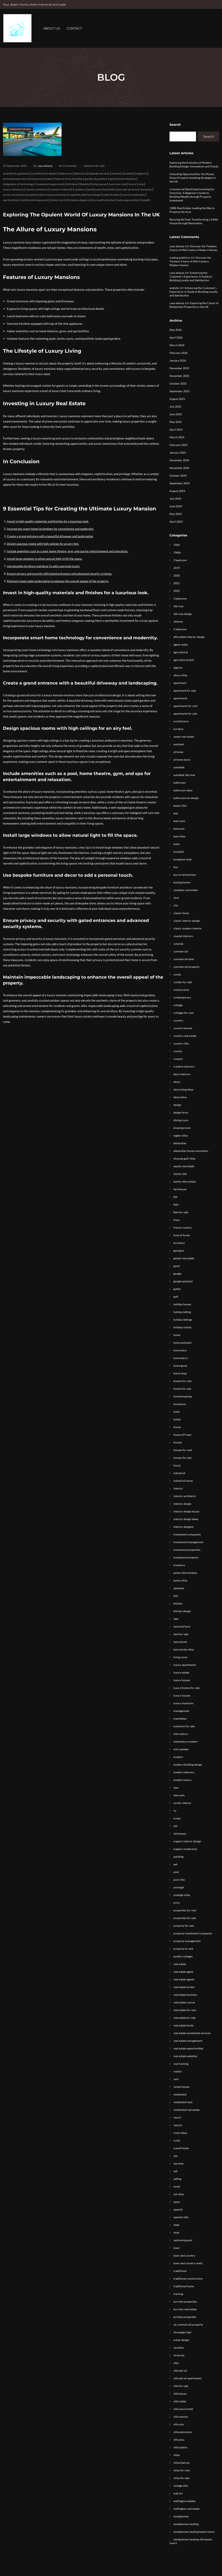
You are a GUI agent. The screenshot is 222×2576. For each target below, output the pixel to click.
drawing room (182, 1127)
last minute (180, 1641)
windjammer (181, 2516)
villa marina (180, 2416)
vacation (178, 2347)
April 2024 (176, 521)
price (176, 1902)
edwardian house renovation (190, 1150)
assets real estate (183, 736)
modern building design (187, 1764)
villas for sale (181, 2478)
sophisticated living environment (48, 194)
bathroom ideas (183, 790)
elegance (141, 173)
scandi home (181, 2148)
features (60, 178)
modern (178, 1757)
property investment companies (192, 1933)
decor (177, 1081)
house (177, 1427)
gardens (89, 178)
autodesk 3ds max (184, 775)
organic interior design (187, 1841)
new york (179, 1795)
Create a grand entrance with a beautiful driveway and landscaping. (50, 546)
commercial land (183, 959)
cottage (177, 1005)
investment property (185, 1557)
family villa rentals (184, 1181)
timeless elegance (78, 200)
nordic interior (182, 1803)
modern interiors (183, 1772)
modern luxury (182, 1780)
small (176, 2186)
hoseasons (179, 1404)
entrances (36, 178)
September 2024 (179, 483)
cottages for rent (183, 1012)
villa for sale (180, 2386)
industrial (179, 1473)
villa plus (178, 2439)
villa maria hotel (183, 2409)
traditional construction (188, 2278)
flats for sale (180, 1212)
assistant (178, 744)
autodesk (178, 767)
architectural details (44, 173)
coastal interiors (183, 936)
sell (175, 2171)
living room (180, 1657)
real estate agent (183, 1971)
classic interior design (186, 920)
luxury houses (181, 1695)
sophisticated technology (85, 194)
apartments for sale (185, 713)
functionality (75, 178)
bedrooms (80, 173)
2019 (176, 567)
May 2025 (175, 421)
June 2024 (175, 506)
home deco (180, 1350)
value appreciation (128, 200)
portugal (178, 1887)
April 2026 (176, 337)
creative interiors (183, 1066)
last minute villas (183, 1649)
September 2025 (179, 391)
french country (182, 1227)
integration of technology (18, 184)
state (176, 2224)
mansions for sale (94, 165)
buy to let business (184, 874)
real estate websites (185, 2056)
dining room (180, 1120)
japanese (178, 1588)
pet (175, 1864)
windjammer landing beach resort (194, 2531)
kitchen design (182, 1611)
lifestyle (84, 184)
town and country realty (188, 2263)
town (176, 2247)
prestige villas (181, 1895)
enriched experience (15, 178)
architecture (181, 721)
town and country (184, 2255)
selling (177, 2178)
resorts (177, 2125)
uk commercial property (188, 2324)
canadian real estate (185, 890)
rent (176, 2079)
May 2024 (175, 514)
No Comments (68, 165)
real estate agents (183, 1979)
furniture (179, 1243)
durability (128, 173)
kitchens (72, 184)
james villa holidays (185, 1572)
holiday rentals (182, 1327)
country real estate (184, 1035)
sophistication (111, 194)
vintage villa (180, 2485)
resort (177, 2117)
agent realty (180, 644)
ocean (177, 1818)
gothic (177, 1289)
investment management (188, 1542)
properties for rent (184, 1910)
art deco (178, 729)
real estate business (185, 1994)
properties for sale (184, 1918)
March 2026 (176, 345)
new (176, 1787)
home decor (180, 1358)
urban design (181, 2340)
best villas (179, 836)
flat (175, 1197)
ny (174, 1810)
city (175, 905)
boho (176, 844)
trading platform (179, 257)
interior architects (184, 1496)
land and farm (181, 1626)
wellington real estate (186, 2508)
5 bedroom (180, 629)
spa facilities (10, 200)
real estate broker (184, 1987)
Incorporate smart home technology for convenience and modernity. (50, 538)
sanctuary (146, 189)
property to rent (183, 1948)
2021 (176, 583)
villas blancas (181, 2462)
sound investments (133, 194)
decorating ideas (183, 1089)
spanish (178, 2209)
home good (180, 1365)
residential (179, 2094)
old (175, 1826)
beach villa (179, 805)
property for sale (183, 1925)
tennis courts (58, 200)
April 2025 (176, 429)
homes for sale (182, 1388)
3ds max (178, 606)
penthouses (95, 189)
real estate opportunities (188, 2048)
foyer (176, 1220)
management (181, 1710)
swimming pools (38, 200)
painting (178, 1856)
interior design (182, 1503)
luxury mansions (13, 189)
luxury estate (181, 1672)
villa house (179, 2393)
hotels (177, 1419)
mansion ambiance (36, 189)
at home (178, 752)
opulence (80, 189)
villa (176, 2363)
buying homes (181, 882)
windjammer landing (186, 2524)
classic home (181, 913)
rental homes (181, 2086)
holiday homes (182, 1304)
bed (175, 813)
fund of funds (181, 1235)
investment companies (187, 1534)
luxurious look (117, 184)
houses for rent (182, 1450)
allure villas (180, 675)
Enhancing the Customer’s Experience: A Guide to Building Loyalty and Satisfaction (190, 276)
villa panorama (182, 2432)
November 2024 (179, 468)
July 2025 (175, 406)
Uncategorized (182, 2332)
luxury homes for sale (186, 1687)
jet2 (175, 1595)
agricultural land (183, 660)
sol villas (178, 2194)
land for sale (180, 1634)
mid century (180, 1733)
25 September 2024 (15, 165)
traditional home (183, 2286)
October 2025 (178, 383)
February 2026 (178, 352)
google (177, 1273)
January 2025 (177, 452)
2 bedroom (180, 560)
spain (176, 2201)
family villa (180, 1173)
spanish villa (180, 2217)
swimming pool (182, 2240)
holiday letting (182, 1312)
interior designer (183, 1526)
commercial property (186, 966)
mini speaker (181, 1749)
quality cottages (183, 1956)
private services (128, 189)
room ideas (180, 2132)
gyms (113, 178)
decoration (180, 1097)
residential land (182, 2102)
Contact (74, 28)
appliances (23, 173)
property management (187, 1941)
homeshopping (182, 1396)
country (178, 1020)
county (177, 1051)
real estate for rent (184, 2010)
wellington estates (184, 2501)
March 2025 (176, 437)
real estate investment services (192, 2033)
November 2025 (179, 375)
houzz (177, 1465)
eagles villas (180, 1135)
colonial (178, 943)
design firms (180, 1112)
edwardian (179, 1143)
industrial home (183, 1480)
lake (175, 1618)
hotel (176, 1411)
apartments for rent (185, 706)
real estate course (184, 2002)
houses (177, 1442)
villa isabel (179, 2401)
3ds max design (182, 613)
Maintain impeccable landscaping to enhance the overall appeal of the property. (58, 591)
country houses (182, 1028)
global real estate (183, 1258)
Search (175, 124)
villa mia (178, 2424)
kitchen (177, 1603)
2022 (176, 590)
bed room (179, 821)
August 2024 (177, 491)
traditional (179, 2270)
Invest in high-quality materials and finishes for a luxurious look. (48, 531)
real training (180, 2063)
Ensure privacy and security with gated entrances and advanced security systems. (59, 583)
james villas (180, 1580)
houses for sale (182, 1457)
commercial (180, 951)
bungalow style (182, 859)
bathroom (179, 782)
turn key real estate (185, 2309)
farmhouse (180, 1189)
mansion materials (61, 189)
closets (115, 173)
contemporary (182, 997)
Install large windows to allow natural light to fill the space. (44, 568)
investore (179, 1565)
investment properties (186, 1549)
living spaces (99, 184)
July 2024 (175, 498)
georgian (178, 1250)
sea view (178, 2163)
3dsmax (178, 621)
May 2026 (175, 329)
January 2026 (177, 360)
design (177, 1104)
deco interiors (182, 1074)
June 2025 (175, 414)
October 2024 (178, 475)
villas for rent (181, 2470)
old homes (179, 1833)
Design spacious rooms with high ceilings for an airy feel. (43, 553)
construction (181, 989)
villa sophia (180, 2447)
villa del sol (180, 2370)
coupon (178, 1058)
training (178, 2294)
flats (176, 1204)
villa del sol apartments (187, 2378)
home (176, 1335)
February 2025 (178, 445)
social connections (14, 194)
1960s (177, 552)
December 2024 (179, 460)
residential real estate (186, 2109)
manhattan (180, 1718)
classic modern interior (187, 928)
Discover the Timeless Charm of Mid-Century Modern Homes (190, 261)
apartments (180, 698)
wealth (146, 200)
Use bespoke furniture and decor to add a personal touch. (43, 576)
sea (175, 2155)
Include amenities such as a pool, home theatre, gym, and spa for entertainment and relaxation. (67, 561)
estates (48, 178)
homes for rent (182, 1381)
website (174, 288)
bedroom (179, 828)
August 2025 (177, 398)
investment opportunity (50, 184)
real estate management (187, 2040)
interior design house (186, 1511)
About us (51, 28)
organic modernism (185, 1849)
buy (175, 867)
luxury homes (181, 1680)
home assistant (182, 1342)
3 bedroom (180, 598)
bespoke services (99, 173)
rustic (177, 2140)
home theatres (127, 178)
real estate (179, 1964)
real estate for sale (184, 2017)
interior (178, 1488)
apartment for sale (184, 690)
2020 (176, 575)
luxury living (136, 184)
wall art (178, 2493)
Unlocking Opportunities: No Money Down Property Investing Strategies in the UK (192, 177)
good (176, 1266)
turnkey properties (184, 2317)
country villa (181, 1043)
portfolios (110, 189)
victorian (178, 2355)
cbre (176, 897)
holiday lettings (182, 1319)
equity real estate (183, 1166)
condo (177, 974)
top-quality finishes (103, 200)
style (23, 200)
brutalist (178, 851)
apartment (179, 683)
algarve (177, 667)
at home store (181, 759)
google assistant (183, 1281)
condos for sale (182, 982)
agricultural (180, 652)
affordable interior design (189, 636)
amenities (9, 173)
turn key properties (185, 2301)
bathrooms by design (186, 798)
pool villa (179, 1879)
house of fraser (182, 1434)
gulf (175, 1296)
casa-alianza (45, 165)
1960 (176, 544)
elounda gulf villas (184, 1158)
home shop (180, 1373)
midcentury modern (185, 1741)
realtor (177, 2071)
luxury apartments (184, 1664)
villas (176, 2455)
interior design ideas (185, 1519)
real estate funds (183, 2025)
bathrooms (65, 173)
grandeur (102, 178)
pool (176, 1872)
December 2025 (179, 368)
